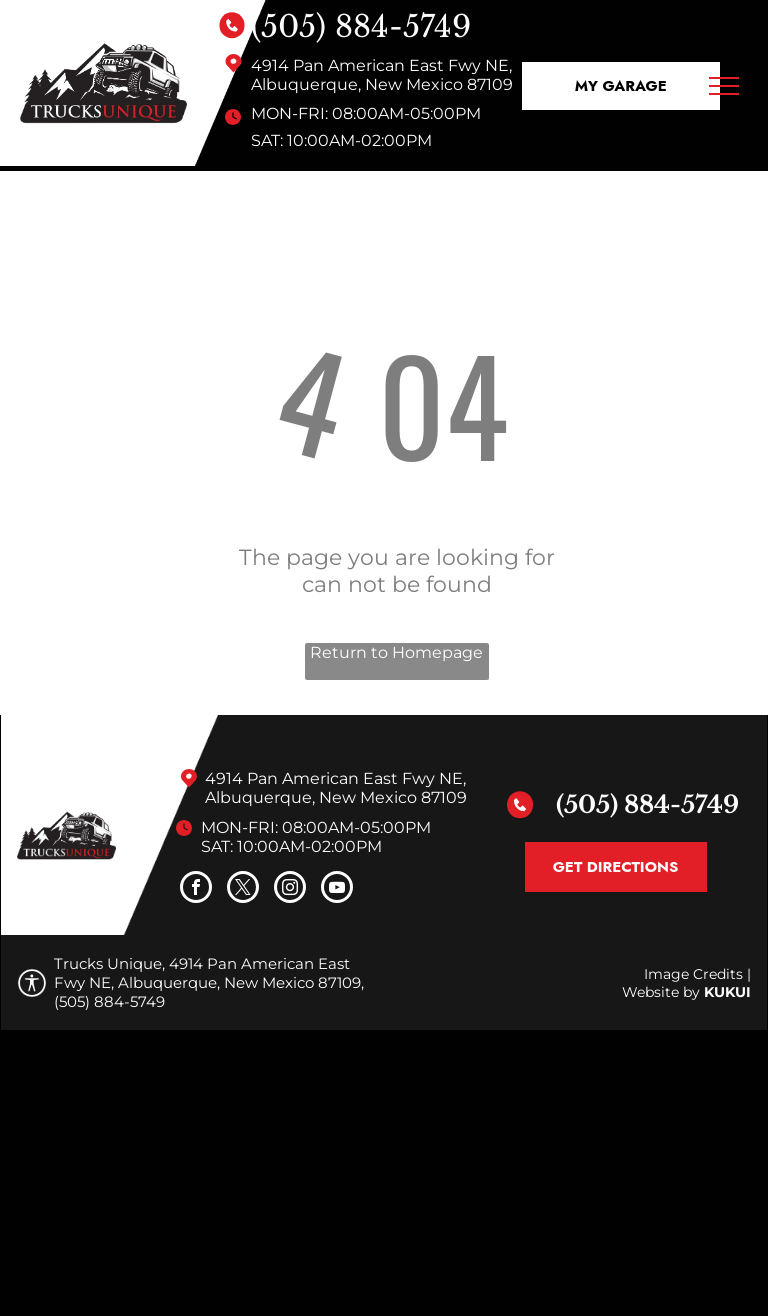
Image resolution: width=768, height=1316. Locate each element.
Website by (661, 992)
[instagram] (290, 889)
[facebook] (196, 889)
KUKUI (727, 992)
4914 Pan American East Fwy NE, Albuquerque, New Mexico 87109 (382, 75)
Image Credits (693, 974)
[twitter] (243, 889)
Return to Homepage (396, 652)
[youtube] (337, 889)
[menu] (724, 86)
